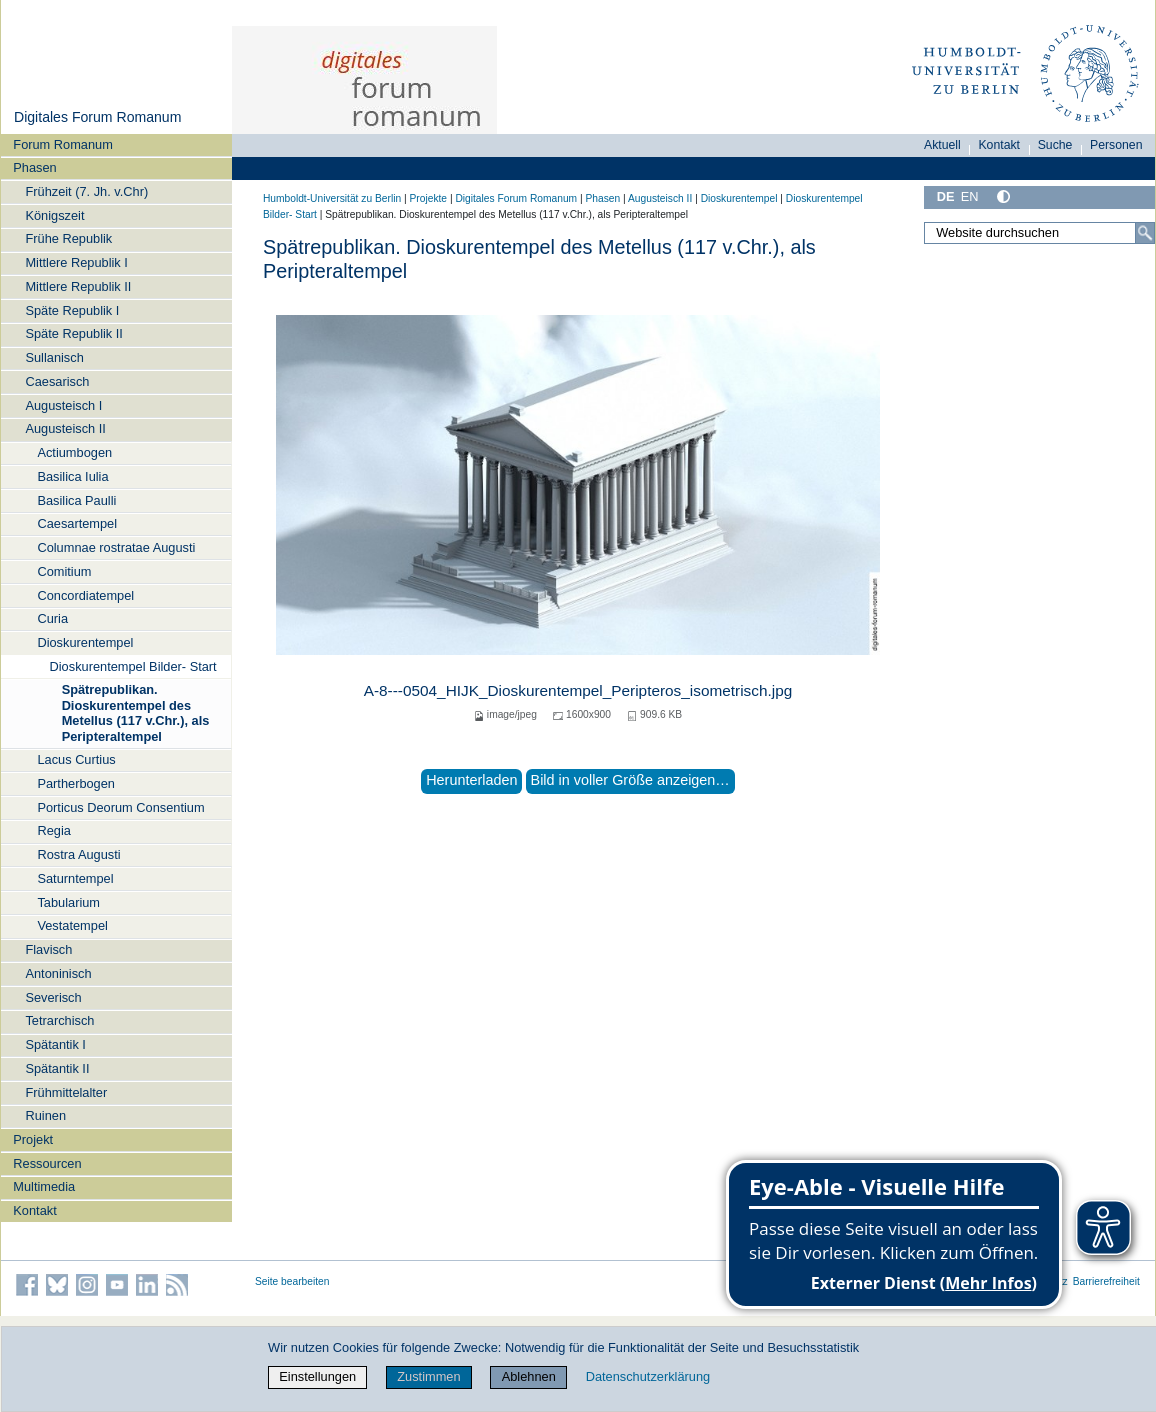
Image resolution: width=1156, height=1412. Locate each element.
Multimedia (44, 1186)
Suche (1055, 145)
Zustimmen (428, 1376)
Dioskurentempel (85, 642)
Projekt (33, 1139)
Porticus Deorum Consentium (120, 807)
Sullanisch (54, 357)
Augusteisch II (65, 428)
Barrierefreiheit (1106, 1281)
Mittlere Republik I (76, 262)
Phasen (34, 167)
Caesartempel (77, 523)
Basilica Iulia (72, 476)
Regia (53, 830)
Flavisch (48, 949)
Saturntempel (75, 878)
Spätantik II (57, 1068)
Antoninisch (58, 973)
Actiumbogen (74, 452)
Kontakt (34, 1210)
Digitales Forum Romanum (97, 117)
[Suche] (1145, 233)
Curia (52, 618)
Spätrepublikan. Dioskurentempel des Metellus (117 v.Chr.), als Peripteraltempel (136, 712)
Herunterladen (471, 780)
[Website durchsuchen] (1039, 233)
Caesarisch (57, 381)
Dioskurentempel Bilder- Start (133, 666)
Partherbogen (76, 783)
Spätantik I (55, 1044)
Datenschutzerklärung (648, 1376)
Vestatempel (72, 925)
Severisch (53, 997)
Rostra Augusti (78, 854)
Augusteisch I (63, 405)
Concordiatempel (85, 595)
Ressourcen (47, 1163)
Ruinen (45, 1115)
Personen (1116, 145)
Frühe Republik (68, 238)
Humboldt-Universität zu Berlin (332, 198)
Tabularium (68, 902)
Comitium (64, 571)
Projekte (428, 198)
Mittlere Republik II (78, 286)
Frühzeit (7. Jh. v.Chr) (86, 191)
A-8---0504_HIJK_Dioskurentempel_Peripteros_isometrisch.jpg (578, 690)
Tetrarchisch (59, 1020)
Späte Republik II (73, 333)
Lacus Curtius (76, 759)
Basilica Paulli (76, 500)
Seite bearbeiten (292, 1281)
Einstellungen (317, 1376)
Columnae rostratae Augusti (116, 547)
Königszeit (54, 215)
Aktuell (942, 145)
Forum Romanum (63, 144)
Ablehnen (529, 1376)
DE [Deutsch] (946, 196)
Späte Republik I (72, 310)
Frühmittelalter (66, 1092)
